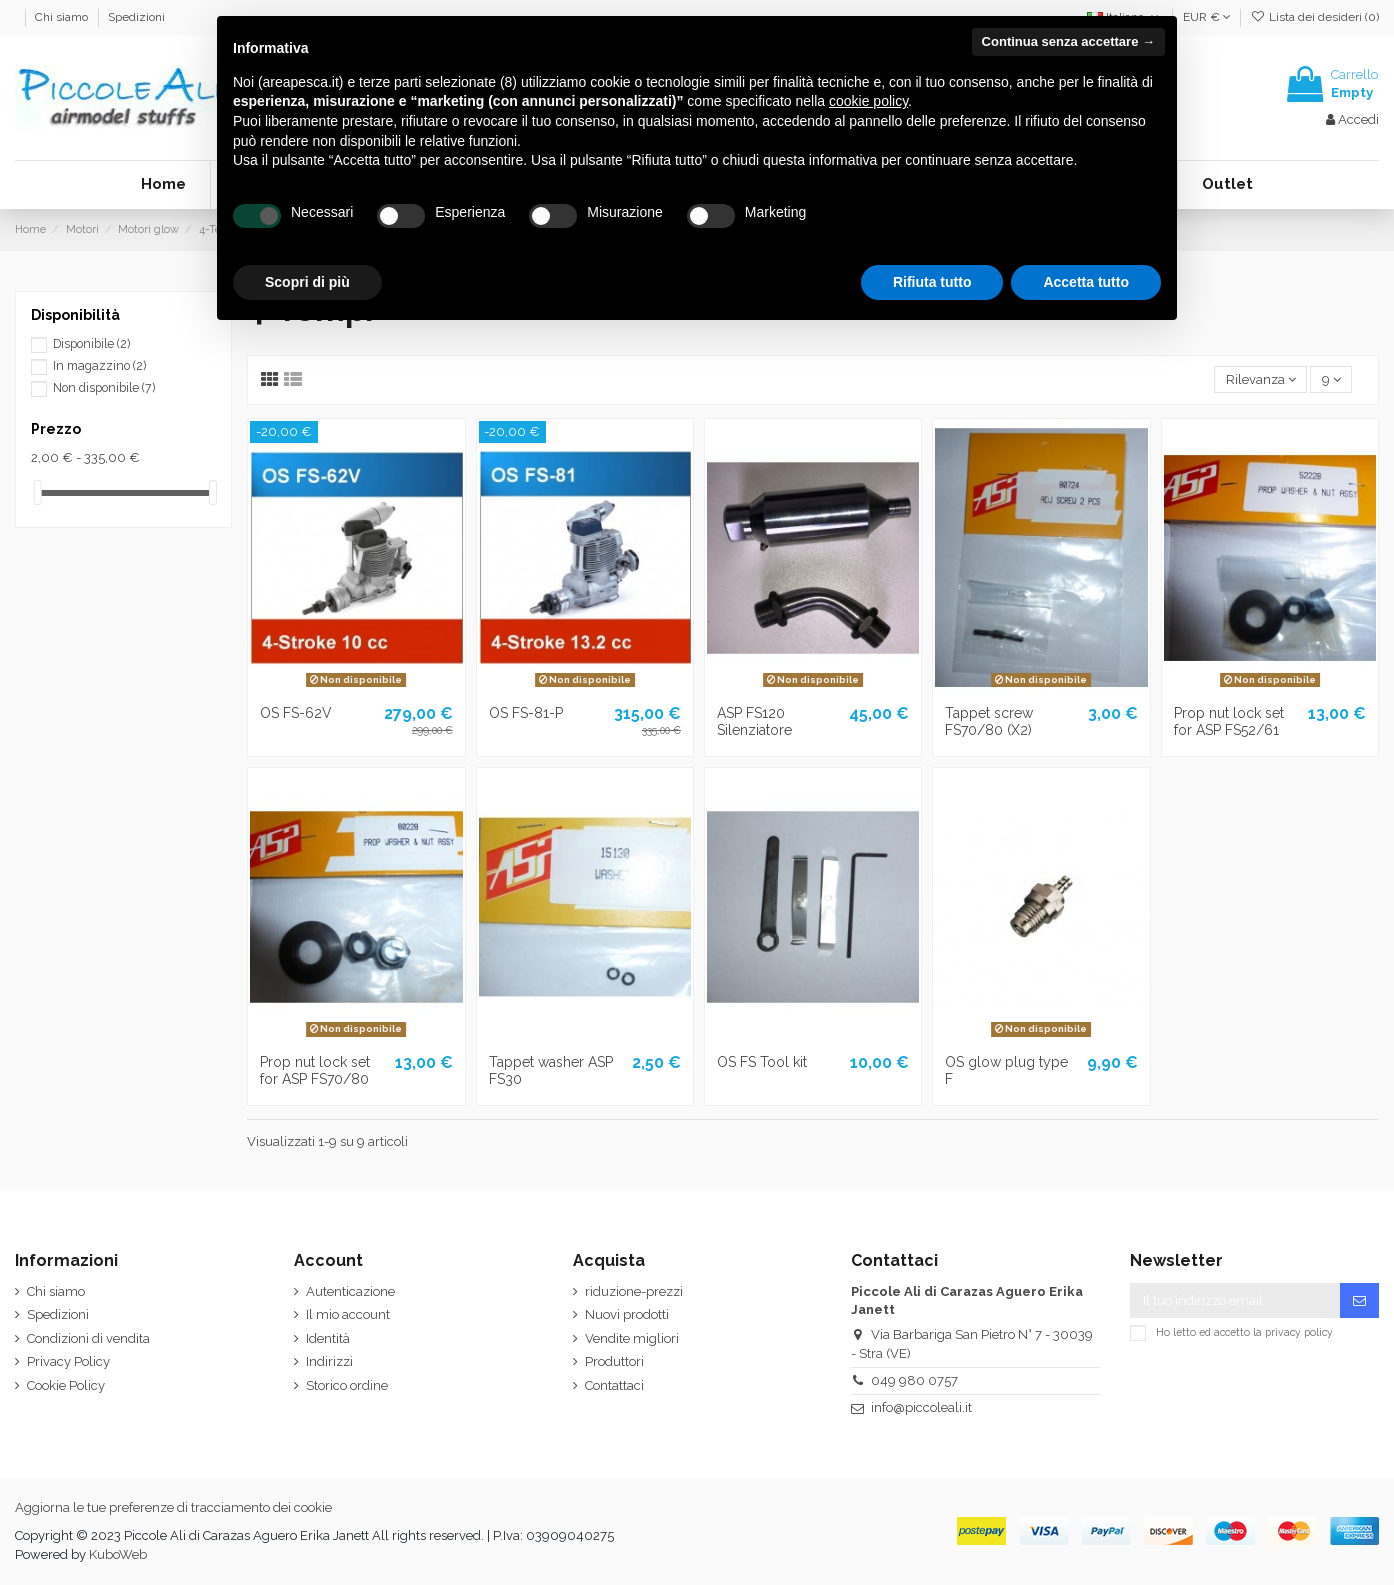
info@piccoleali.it (921, 1407)
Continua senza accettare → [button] (1068, 41)
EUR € (1207, 17)
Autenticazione (350, 1291)
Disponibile (91, 344)
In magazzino (99, 366)
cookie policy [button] (868, 101)
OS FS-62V (296, 713)
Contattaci (614, 1385)
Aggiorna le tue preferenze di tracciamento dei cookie (173, 1507)
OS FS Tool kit (762, 1062)
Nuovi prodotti (627, 1314)
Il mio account (348, 1314)
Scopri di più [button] (307, 282)
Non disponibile (104, 388)
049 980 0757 (914, 1380)
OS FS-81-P (526, 713)
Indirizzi (329, 1361)
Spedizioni (136, 17)
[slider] (38, 492)
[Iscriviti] (1359, 1300)
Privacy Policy (68, 1361)
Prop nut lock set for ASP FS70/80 (315, 1070)
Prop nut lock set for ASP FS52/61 (1229, 721)
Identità (328, 1338)
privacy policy (1299, 1331)
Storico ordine (347, 1385)
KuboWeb (118, 1554)
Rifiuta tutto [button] (932, 282)
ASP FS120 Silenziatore (754, 721)
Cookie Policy (66, 1385)
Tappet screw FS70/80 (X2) (989, 721)
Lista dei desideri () (1315, 17)
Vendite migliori (632, 1338)
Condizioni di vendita (88, 1338)
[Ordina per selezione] (1260, 379)
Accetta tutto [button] (1086, 282)
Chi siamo (63, 17)
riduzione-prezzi (634, 1291)
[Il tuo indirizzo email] (1235, 1300)
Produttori (614, 1361)
